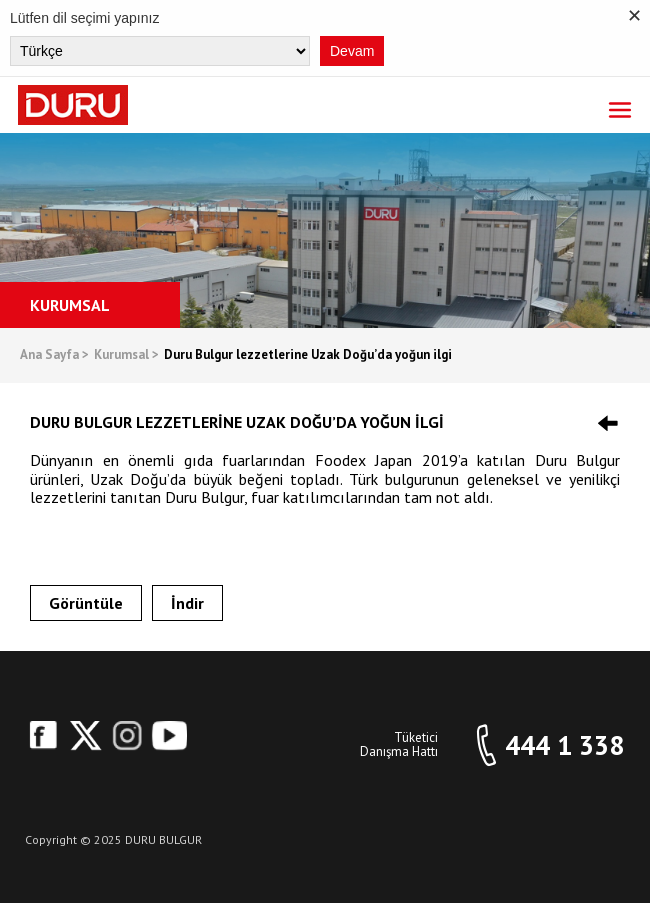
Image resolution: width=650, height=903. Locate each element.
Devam (352, 51)
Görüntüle (86, 603)
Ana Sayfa (54, 355)
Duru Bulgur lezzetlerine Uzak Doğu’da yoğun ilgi (308, 355)
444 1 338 (564, 745)
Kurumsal (126, 355)
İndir (187, 603)
